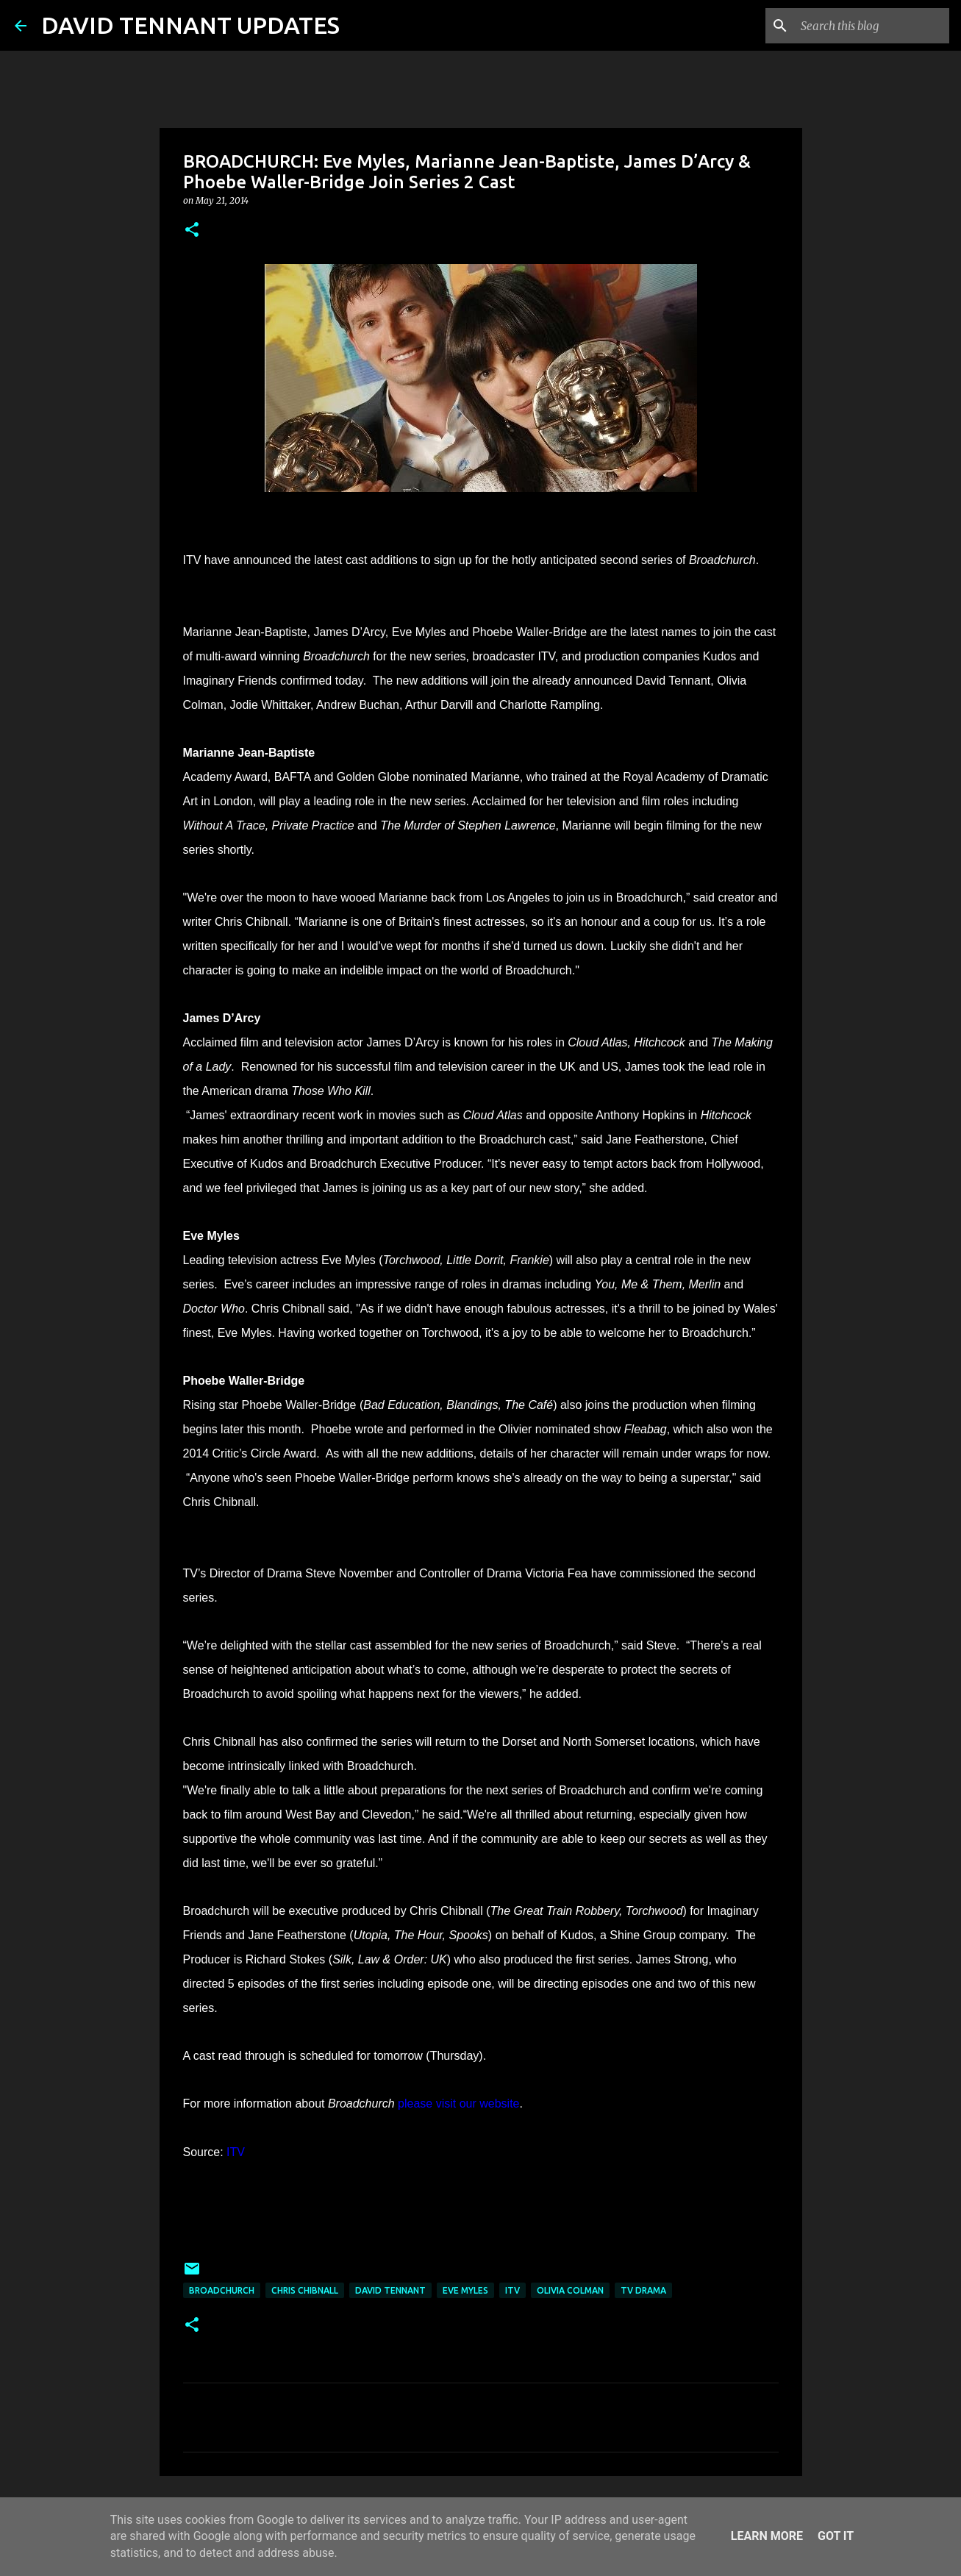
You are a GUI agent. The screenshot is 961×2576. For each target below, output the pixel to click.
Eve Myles (465, 2290)
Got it (836, 2536)
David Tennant (390, 2290)
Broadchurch (221, 2290)
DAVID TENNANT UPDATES (190, 25)
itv (512, 2290)
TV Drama (643, 2290)
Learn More (767, 2536)
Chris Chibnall (304, 2290)
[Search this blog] (872, 25)
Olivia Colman (570, 2290)
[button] (192, 230)
